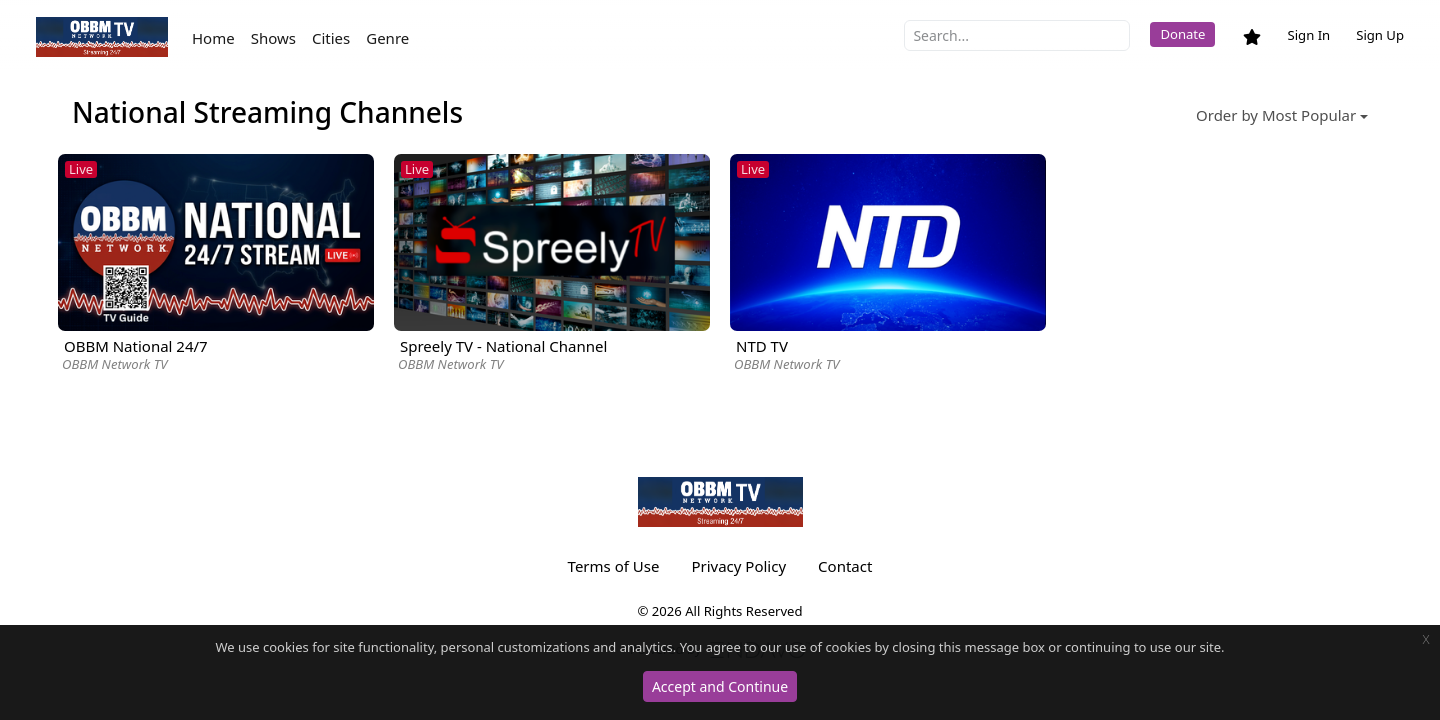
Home (213, 38)
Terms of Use (614, 566)
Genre (387, 38)
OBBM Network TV (115, 364)
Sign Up (1380, 35)
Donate (1182, 34)
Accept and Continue (720, 686)
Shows (273, 38)
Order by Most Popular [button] (1276, 115)
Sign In (1308, 35)
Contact (845, 566)
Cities (331, 38)
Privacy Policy (738, 566)
